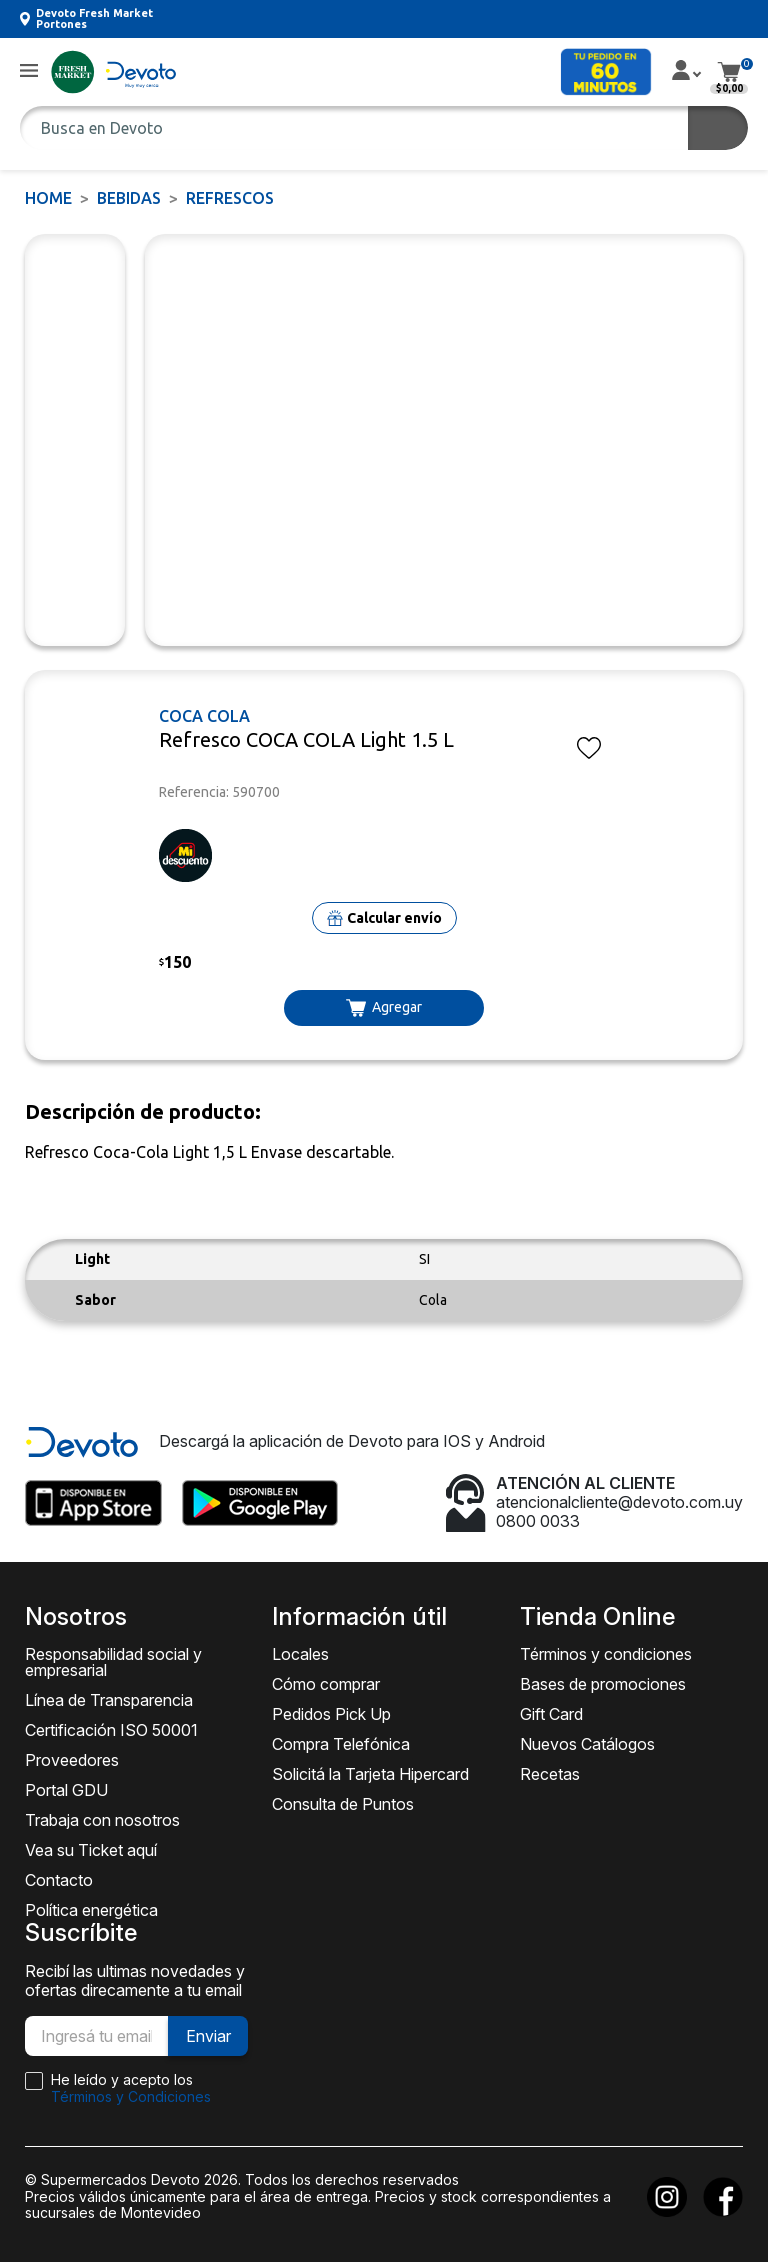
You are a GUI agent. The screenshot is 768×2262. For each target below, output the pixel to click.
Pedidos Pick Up (331, 1714)
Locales (300, 1654)
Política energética (91, 1910)
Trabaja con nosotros (102, 1820)
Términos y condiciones (606, 1654)
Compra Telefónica (341, 1744)
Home (48, 198)
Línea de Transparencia (109, 1700)
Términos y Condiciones (131, 2096)
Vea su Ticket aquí (91, 1850)
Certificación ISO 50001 (111, 1730)
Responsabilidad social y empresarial (113, 1662)
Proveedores (72, 1760)
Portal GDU (66, 1790)
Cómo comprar (326, 1684)
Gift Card (551, 1714)
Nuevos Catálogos (587, 1744)
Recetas (550, 1774)
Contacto (59, 1880)
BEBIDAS (129, 198)
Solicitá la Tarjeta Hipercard (370, 1774)
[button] (29, 71)
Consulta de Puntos (343, 1804)
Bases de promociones (603, 1684)
